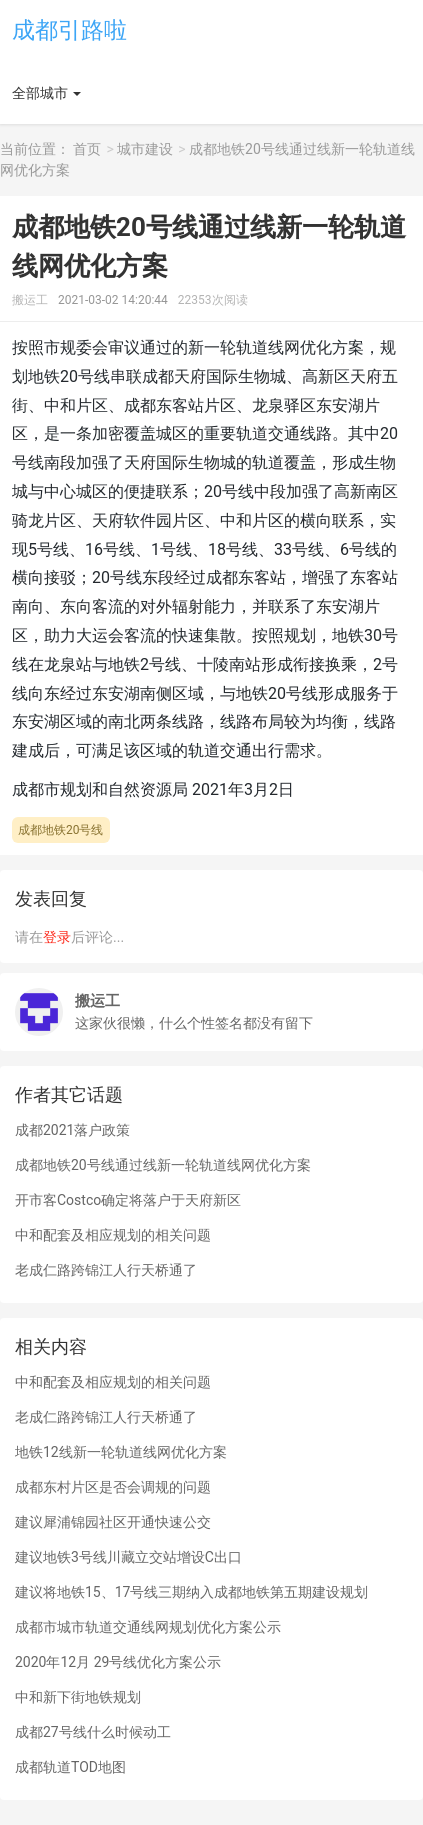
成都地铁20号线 (61, 830)
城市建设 (145, 149)
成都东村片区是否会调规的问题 (113, 1487)
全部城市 (40, 93)
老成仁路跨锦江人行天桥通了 (106, 1270)
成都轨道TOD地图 (70, 1767)
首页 (87, 149)
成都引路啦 (69, 30)
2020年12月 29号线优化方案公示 (118, 1662)
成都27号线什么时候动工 (93, 1732)
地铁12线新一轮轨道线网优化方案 (121, 1452)
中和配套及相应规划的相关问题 (113, 1235)
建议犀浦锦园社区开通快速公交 (113, 1522)
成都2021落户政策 (72, 1130)
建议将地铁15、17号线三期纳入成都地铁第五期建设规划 (191, 1592)
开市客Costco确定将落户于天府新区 (128, 1200)
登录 (57, 937)
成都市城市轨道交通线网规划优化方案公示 (148, 1627)
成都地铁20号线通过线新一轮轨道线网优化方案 (163, 1165)
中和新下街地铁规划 (78, 1697)
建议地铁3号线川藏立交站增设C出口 (128, 1557)
